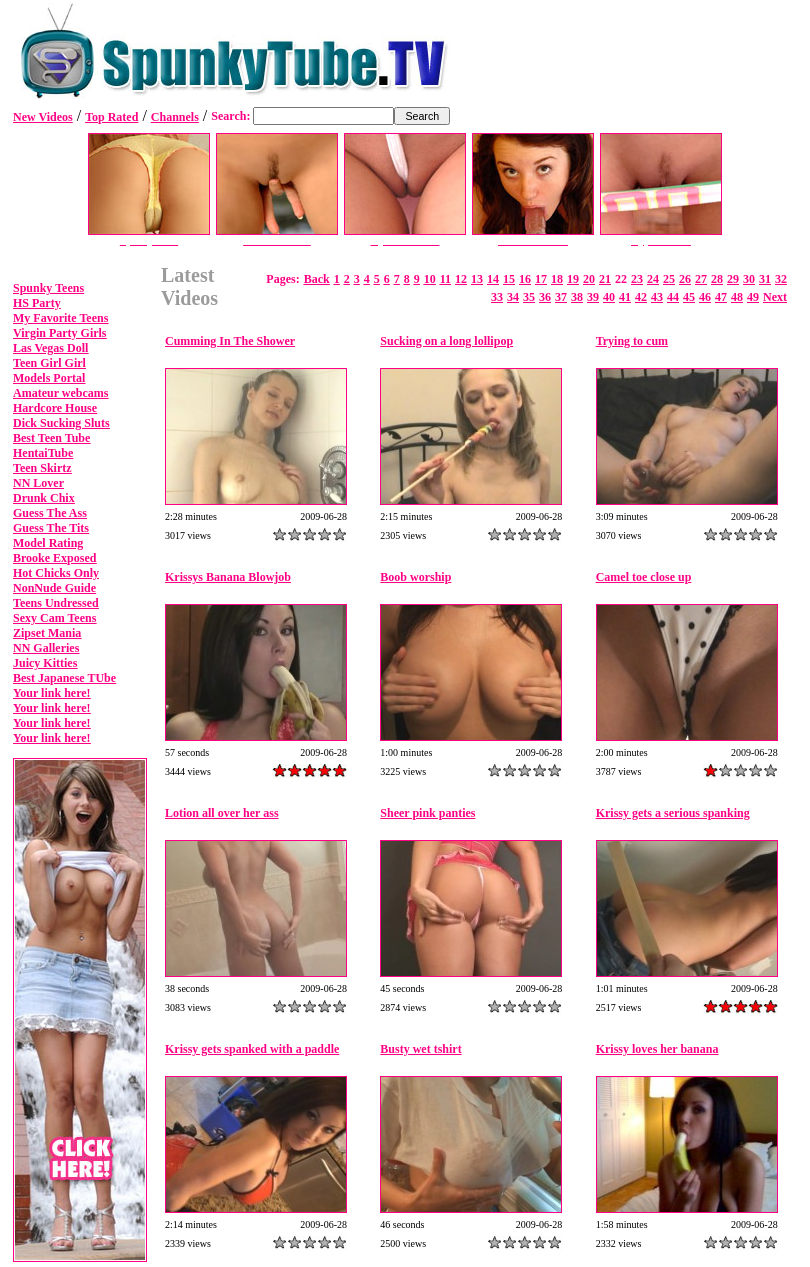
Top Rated (111, 117)
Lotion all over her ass (222, 813)
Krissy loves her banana (657, 1049)
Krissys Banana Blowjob (228, 577)
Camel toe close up (644, 577)
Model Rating (48, 543)
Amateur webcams (60, 393)
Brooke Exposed (54, 558)
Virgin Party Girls (60, 333)
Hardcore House (55, 408)
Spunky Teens (48, 288)
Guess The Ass (50, 513)
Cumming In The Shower (230, 341)
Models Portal (49, 378)
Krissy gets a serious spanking (673, 813)
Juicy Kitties (45, 663)
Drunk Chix (44, 498)
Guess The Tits (51, 528)
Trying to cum (632, 341)
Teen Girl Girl (49, 363)
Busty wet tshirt (420, 1049)
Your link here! (52, 693)
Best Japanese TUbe (64, 678)
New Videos (43, 117)
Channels (175, 117)
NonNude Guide (54, 588)
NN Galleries (46, 648)
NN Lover (38, 483)
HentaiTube (43, 453)
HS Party (37, 303)
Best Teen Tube (51, 438)
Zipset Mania (47, 633)
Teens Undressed (56, 603)
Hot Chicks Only (56, 573)
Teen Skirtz (42, 468)
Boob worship (415, 577)
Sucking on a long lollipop (446, 341)
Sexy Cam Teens (54, 618)
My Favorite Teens (60, 318)
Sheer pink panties (427, 813)
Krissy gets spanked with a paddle (252, 1049)
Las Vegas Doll (50, 348)
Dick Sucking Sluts (61, 423)
